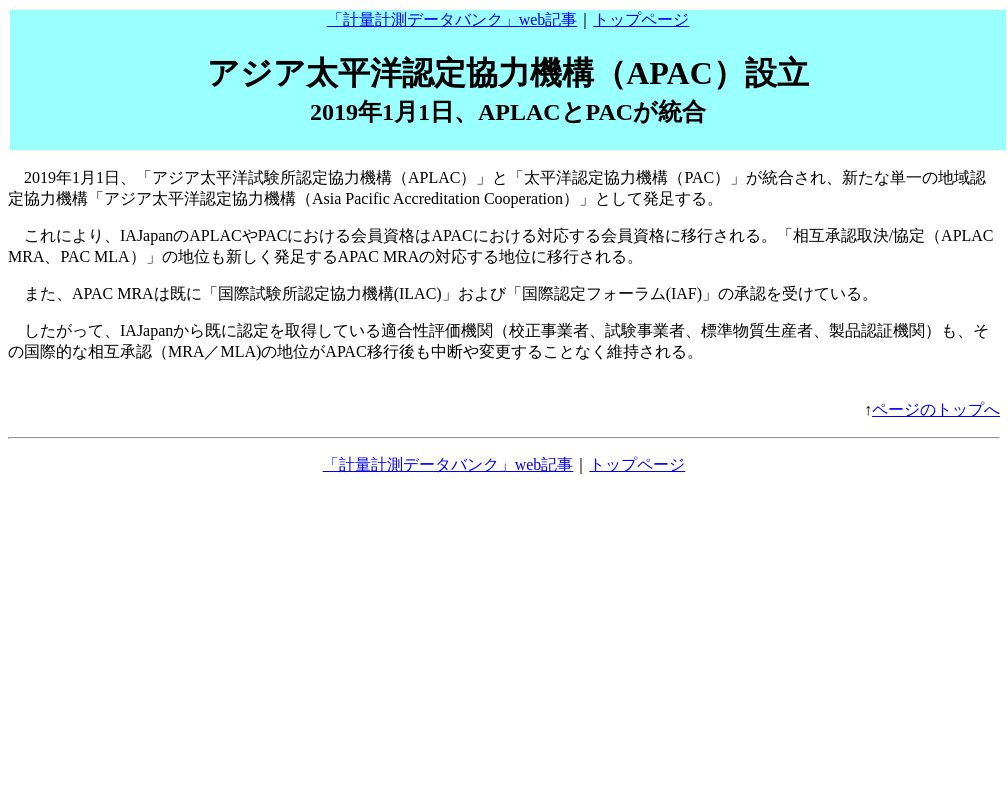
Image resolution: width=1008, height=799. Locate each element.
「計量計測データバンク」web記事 (452, 19)
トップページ (641, 19)
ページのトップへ (936, 409)
